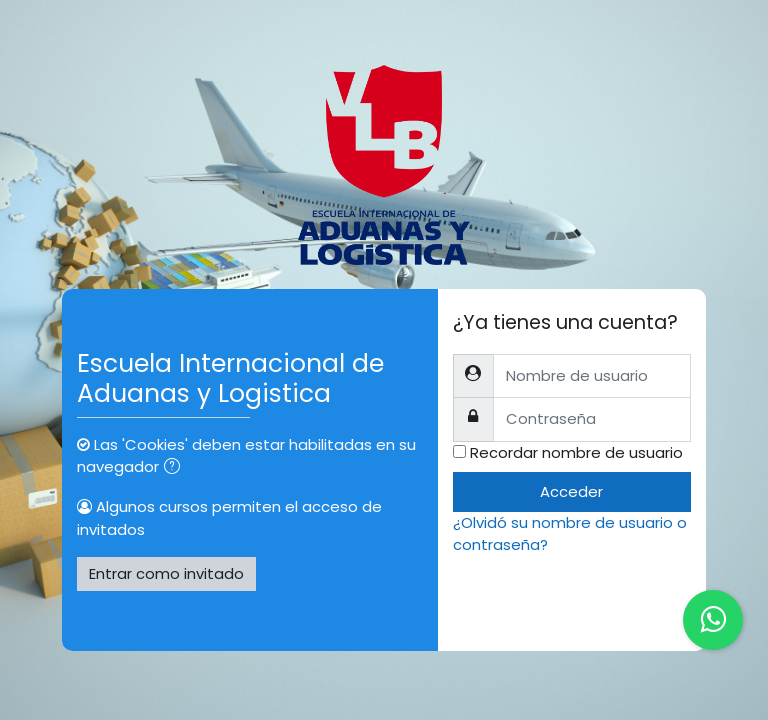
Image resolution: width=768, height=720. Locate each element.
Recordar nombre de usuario (576, 452)
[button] (176, 468)
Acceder (571, 491)
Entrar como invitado (166, 573)
